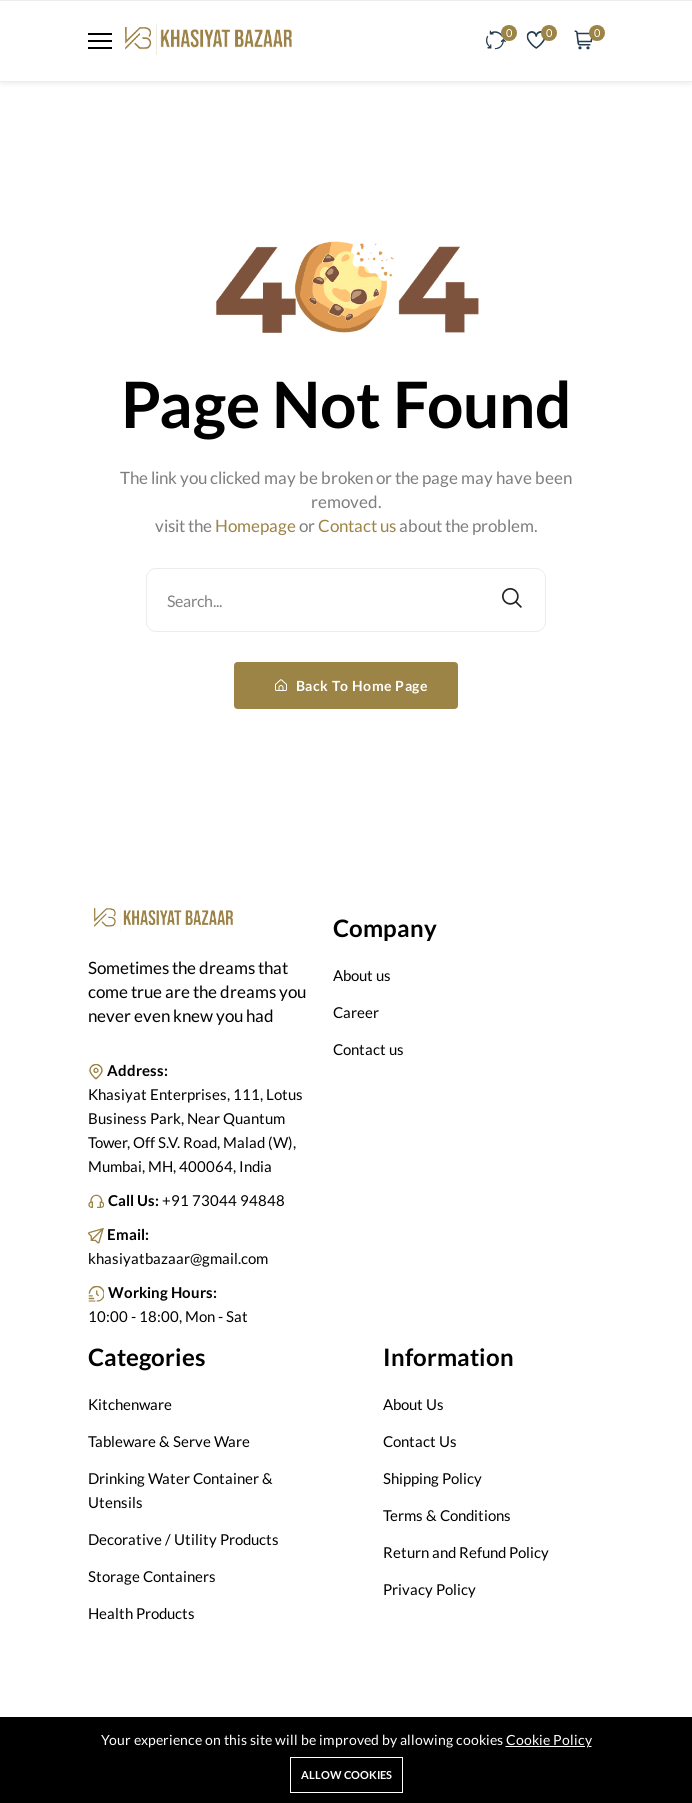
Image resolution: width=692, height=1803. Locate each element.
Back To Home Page (351, 685)
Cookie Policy (549, 1739)
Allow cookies (346, 1774)
